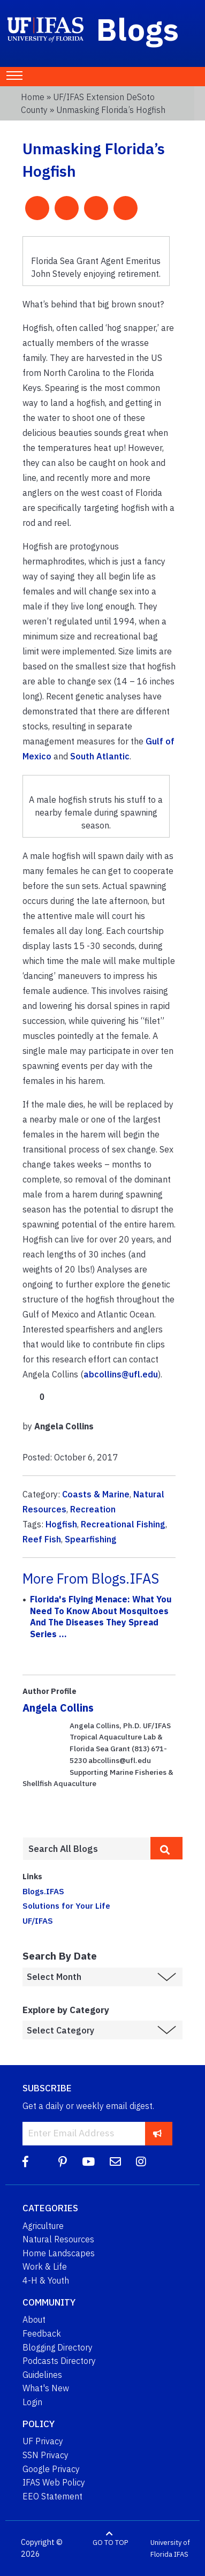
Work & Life (44, 2266)
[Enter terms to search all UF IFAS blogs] (86, 1849)
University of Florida (170, 2548)
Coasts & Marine (96, 1494)
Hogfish (61, 1524)
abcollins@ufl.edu (120, 1374)
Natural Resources (58, 2239)
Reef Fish (41, 1539)
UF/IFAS (37, 1920)
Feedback (41, 2333)
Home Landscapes (58, 2253)
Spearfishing (91, 1539)
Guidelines (42, 2374)
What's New (45, 2388)
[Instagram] (141, 2161)
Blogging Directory (57, 2347)
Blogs (137, 29)
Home (32, 97)
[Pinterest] (62, 2161)
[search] (166, 1848)
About (33, 2319)
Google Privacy (51, 2469)
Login (32, 2402)
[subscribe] (157, 2133)
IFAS (181, 2554)
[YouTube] (88, 2161)
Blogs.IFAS (43, 1891)
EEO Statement (52, 2496)
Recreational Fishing (123, 1524)
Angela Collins (58, 1707)
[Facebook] (25, 2161)
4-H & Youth (45, 2280)
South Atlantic (100, 756)
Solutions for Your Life (66, 1905)
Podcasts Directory (59, 2360)
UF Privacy (42, 2441)
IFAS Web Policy (53, 2482)
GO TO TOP (110, 2542)
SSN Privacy (45, 2455)
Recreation (93, 1509)
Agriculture (43, 2225)
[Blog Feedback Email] (115, 2161)
